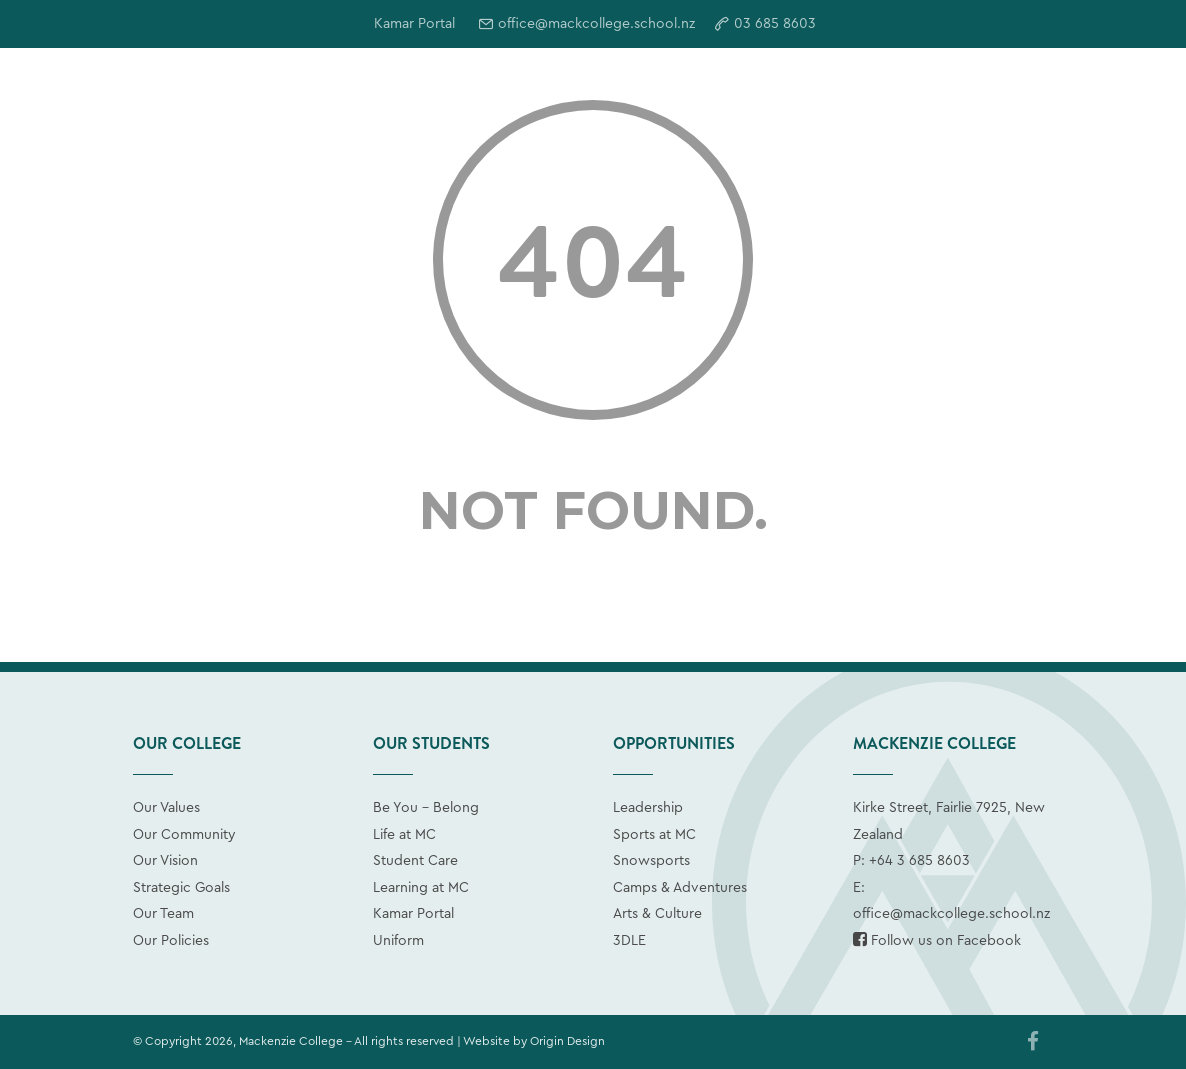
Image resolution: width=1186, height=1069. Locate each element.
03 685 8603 (775, 24)
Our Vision (165, 861)
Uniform (398, 941)
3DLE (629, 941)
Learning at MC (421, 888)
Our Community (184, 835)
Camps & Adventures (680, 888)
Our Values (166, 808)
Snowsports (651, 861)
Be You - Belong (426, 808)
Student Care (415, 861)
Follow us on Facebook (937, 941)
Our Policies (171, 941)
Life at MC (404, 835)
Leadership (648, 808)
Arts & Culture (657, 914)
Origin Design (567, 1041)
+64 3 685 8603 (919, 861)
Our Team (163, 914)
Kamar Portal (413, 914)
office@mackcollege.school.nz (596, 24)
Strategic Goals (181, 888)
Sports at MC (654, 835)
